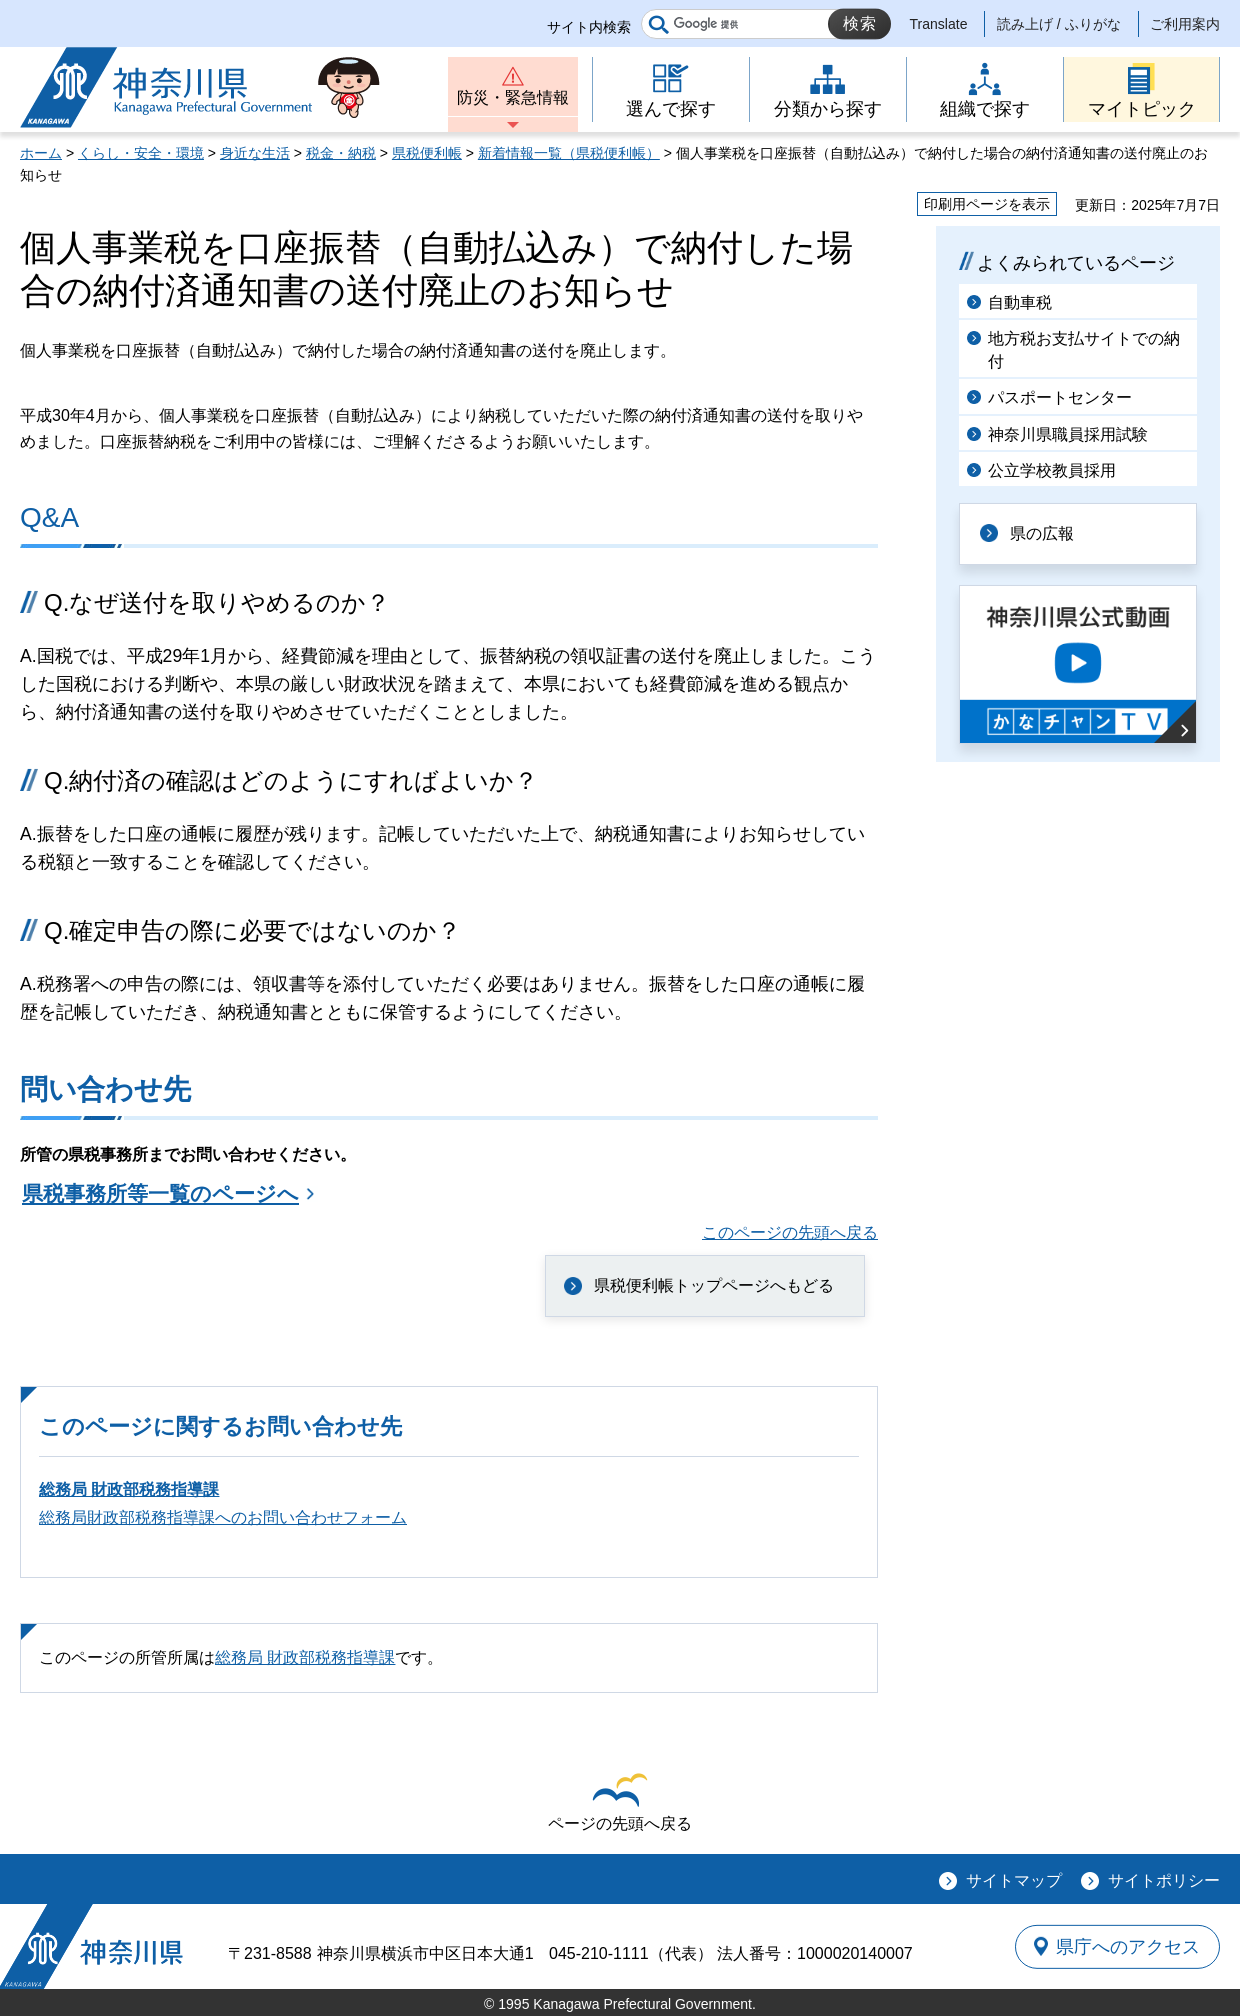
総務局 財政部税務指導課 (129, 1489)
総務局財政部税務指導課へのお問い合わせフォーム (223, 1517)
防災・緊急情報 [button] (513, 97)
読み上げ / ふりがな (1059, 24)
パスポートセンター (1060, 397)
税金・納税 (341, 153)
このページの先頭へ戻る (790, 1232)
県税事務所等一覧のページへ (160, 1193)
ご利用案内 (1185, 24)
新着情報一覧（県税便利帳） (569, 153)
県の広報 (1042, 533)
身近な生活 (255, 153)
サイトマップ (1014, 1880)
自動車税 (1020, 302)
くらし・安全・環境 (141, 153)
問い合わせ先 (105, 1089)
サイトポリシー (1164, 1880)
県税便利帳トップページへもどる (714, 1285)
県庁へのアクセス (1128, 1946)
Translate (939, 24)
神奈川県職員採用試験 (1068, 434)
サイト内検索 (589, 27)
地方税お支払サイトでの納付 (1084, 349)
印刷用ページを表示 (987, 204)
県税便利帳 (427, 153)
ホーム (41, 153)
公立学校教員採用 (1052, 470)
